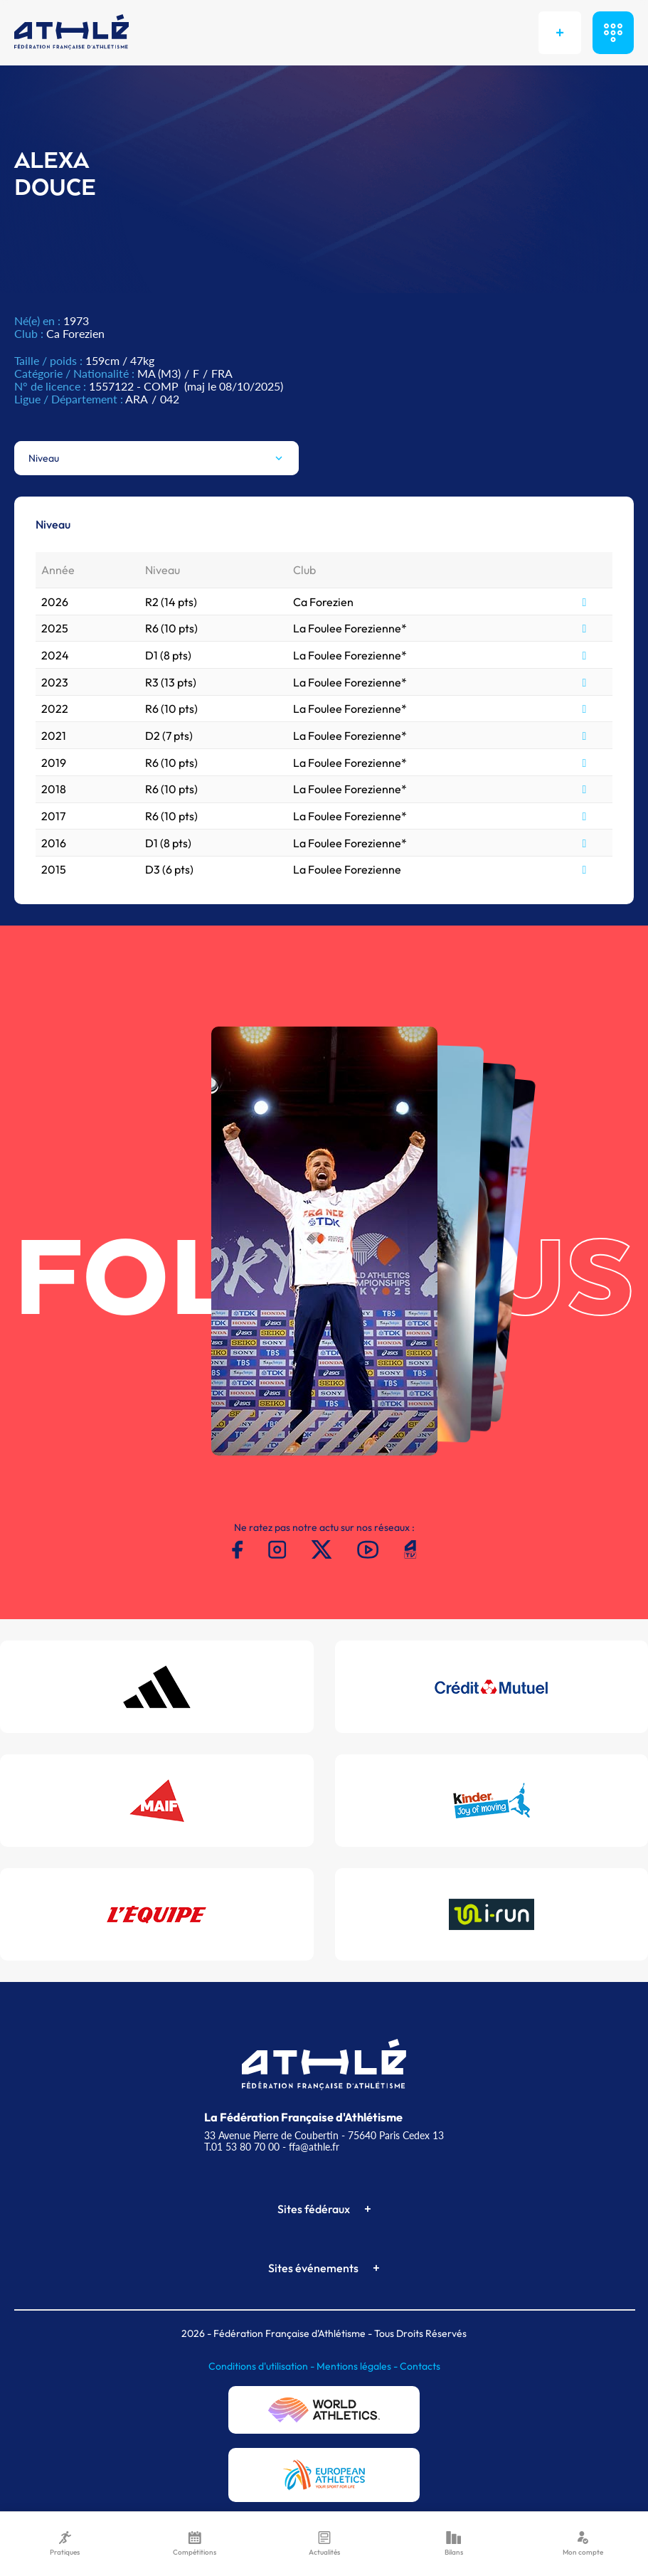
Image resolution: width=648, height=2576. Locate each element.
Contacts (420, 2366)
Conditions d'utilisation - (262, 2366)
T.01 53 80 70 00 (242, 2147)
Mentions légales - (358, 2366)
